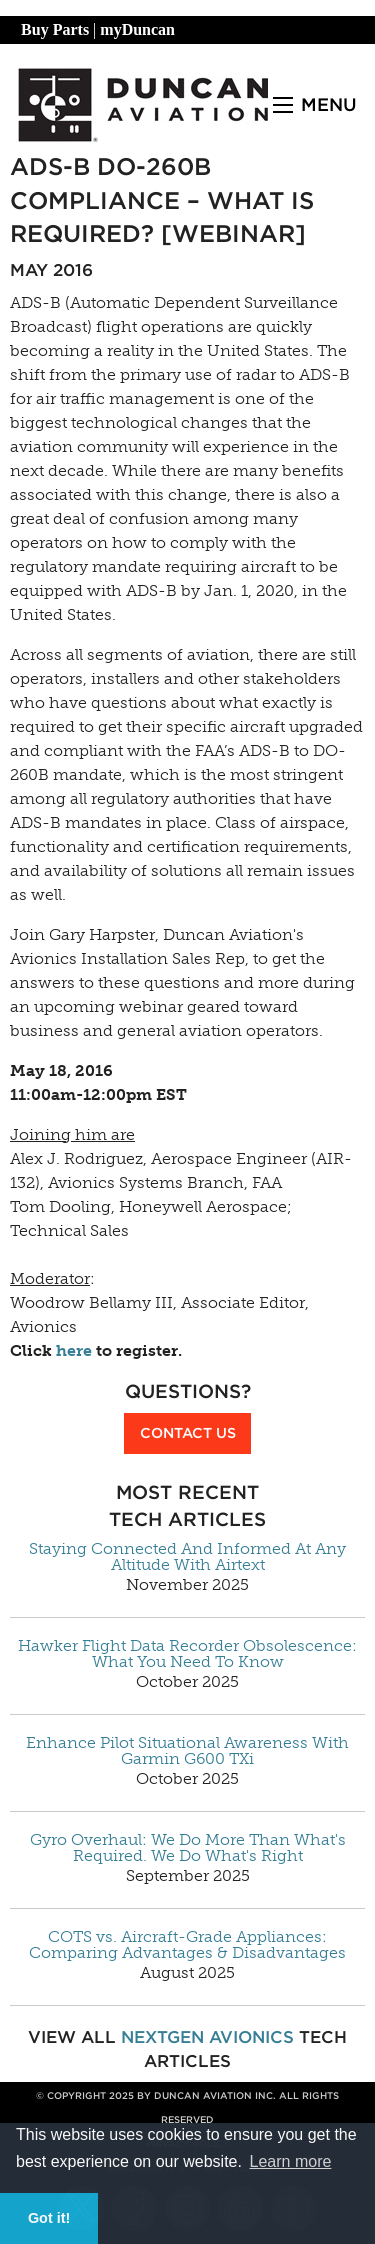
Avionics (251, 2037)
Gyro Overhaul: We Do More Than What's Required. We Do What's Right (188, 1848)
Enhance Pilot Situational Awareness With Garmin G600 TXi (187, 1751)
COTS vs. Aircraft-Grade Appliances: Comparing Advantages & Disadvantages (187, 1945)
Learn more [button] (291, 2161)
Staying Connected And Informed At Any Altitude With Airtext (187, 1557)
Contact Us (188, 1432)
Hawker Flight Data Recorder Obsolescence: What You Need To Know (187, 1654)
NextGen (162, 2037)
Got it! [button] (49, 2218)
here (74, 1350)
